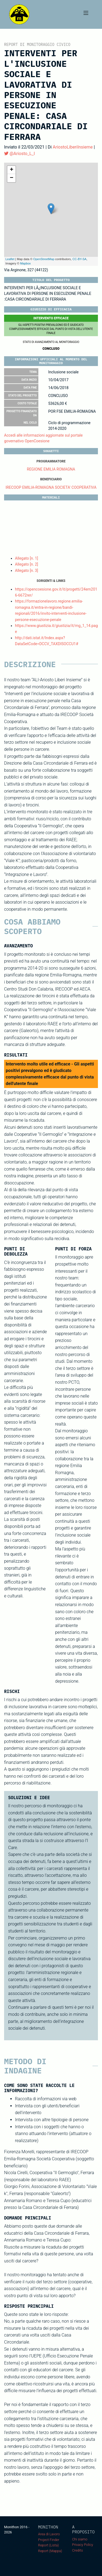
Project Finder (48, 2540)
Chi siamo (79, 2539)
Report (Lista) (48, 2545)
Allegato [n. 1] (26, 558)
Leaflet (9, 259)
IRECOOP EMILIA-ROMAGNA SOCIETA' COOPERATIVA (50, 487)
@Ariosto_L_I (19, 153)
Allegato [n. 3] (26, 570)
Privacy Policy (82, 2545)
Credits (77, 2550)
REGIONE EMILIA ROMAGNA (51, 469)
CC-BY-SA (79, 259)
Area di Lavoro (49, 2534)
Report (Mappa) (50, 2551)
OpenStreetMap (43, 259)
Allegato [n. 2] (26, 564)
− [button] (11, 178)
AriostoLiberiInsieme (73, 147)
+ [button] (11, 170)
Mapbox (25, 263)
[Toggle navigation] (86, 14)
